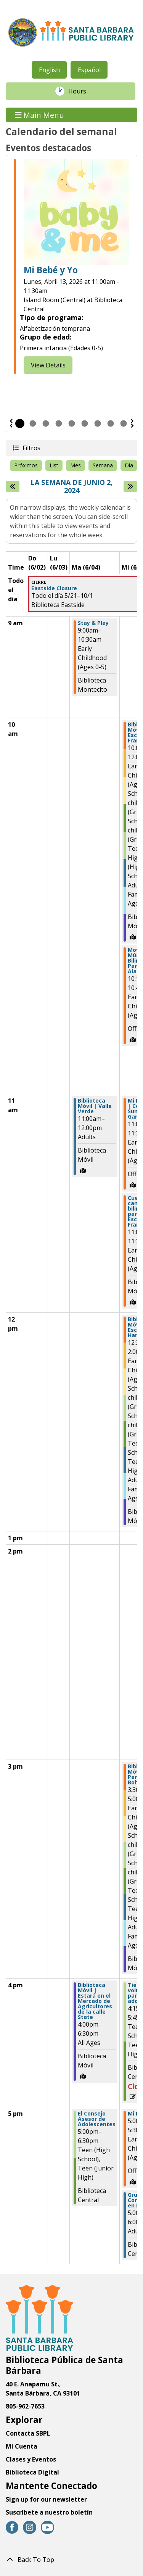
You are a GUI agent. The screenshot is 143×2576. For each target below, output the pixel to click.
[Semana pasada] (12, 486)
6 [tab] (84, 423)
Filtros (31, 447)
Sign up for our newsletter (46, 2499)
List (54, 465)
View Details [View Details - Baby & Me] (48, 365)
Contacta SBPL (28, 2433)
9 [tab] (123, 423)
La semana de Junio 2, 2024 (75, 486)
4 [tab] (58, 423)
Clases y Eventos (31, 2459)
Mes (75, 465)
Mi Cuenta (21, 2446)
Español (89, 70)
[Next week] (130, 486)
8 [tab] (110, 423)
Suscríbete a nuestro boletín (49, 2512)
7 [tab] (97, 423)
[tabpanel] (71, 267)
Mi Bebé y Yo (51, 270)
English (49, 70)
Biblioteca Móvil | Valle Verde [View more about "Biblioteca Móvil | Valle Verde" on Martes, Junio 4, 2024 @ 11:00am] (95, 1106)
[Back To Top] (71, 2560)
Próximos (26, 465)
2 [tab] (32, 423)
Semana (103, 465)
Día (129, 465)
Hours (81, 91)
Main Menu (39, 114)
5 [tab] (71, 423)
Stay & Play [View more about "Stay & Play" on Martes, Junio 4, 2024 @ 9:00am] (93, 623)
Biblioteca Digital (32, 2472)
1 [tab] (19, 423)
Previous (11, 423)
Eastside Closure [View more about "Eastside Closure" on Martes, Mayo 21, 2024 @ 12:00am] (54, 588)
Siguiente (132, 423)
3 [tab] (45, 423)
